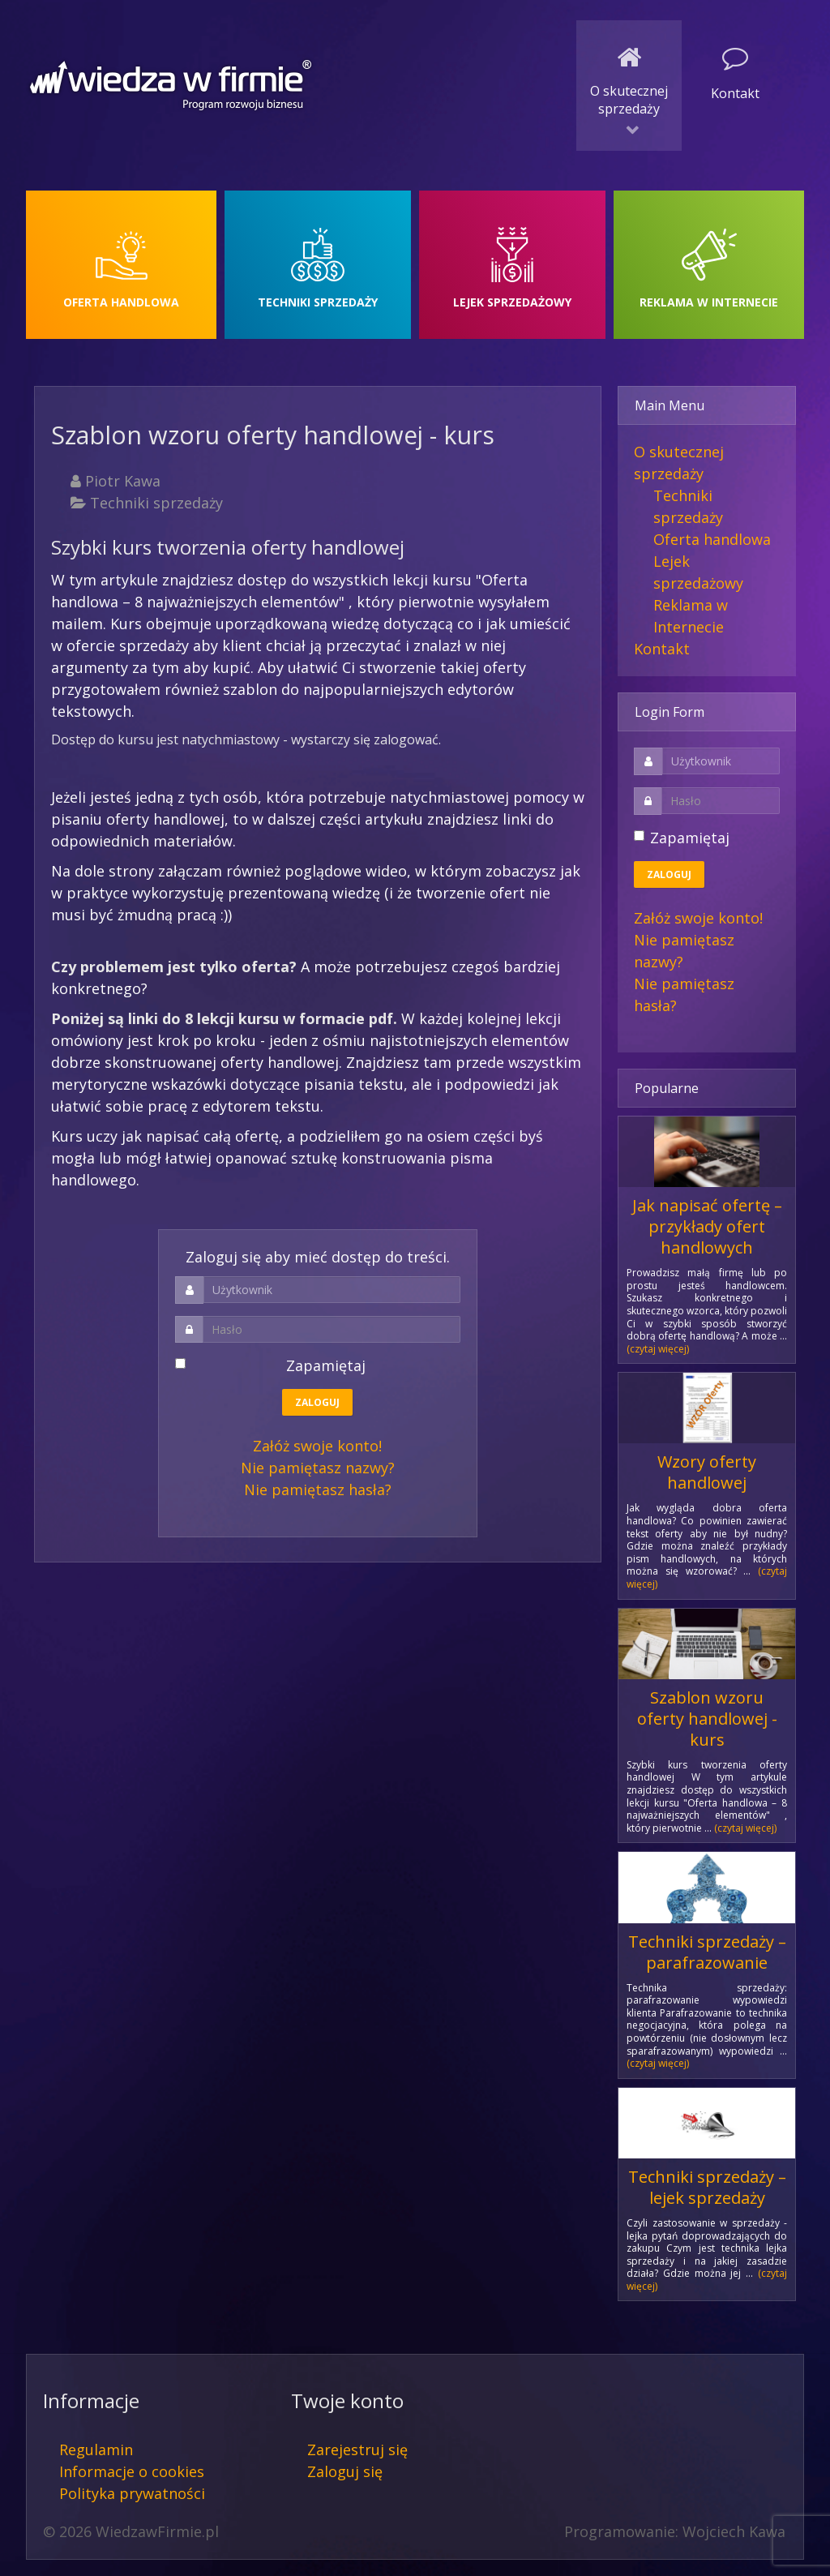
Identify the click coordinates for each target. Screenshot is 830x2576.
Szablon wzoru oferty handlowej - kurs (707, 1719)
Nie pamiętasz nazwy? (318, 1467)
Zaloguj (317, 1402)
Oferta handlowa (712, 539)
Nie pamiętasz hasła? (317, 1489)
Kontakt (662, 648)
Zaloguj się (345, 2471)
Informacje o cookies (131, 2471)
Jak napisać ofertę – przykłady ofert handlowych (707, 1226)
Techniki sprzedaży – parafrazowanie (707, 1952)
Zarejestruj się (357, 2449)
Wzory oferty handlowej (706, 1472)
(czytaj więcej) (658, 1349)
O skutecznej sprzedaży (679, 462)
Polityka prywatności (132, 2493)
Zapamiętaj (278, 1365)
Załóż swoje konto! (317, 1445)
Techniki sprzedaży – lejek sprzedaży (707, 2187)
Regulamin (96, 2449)
